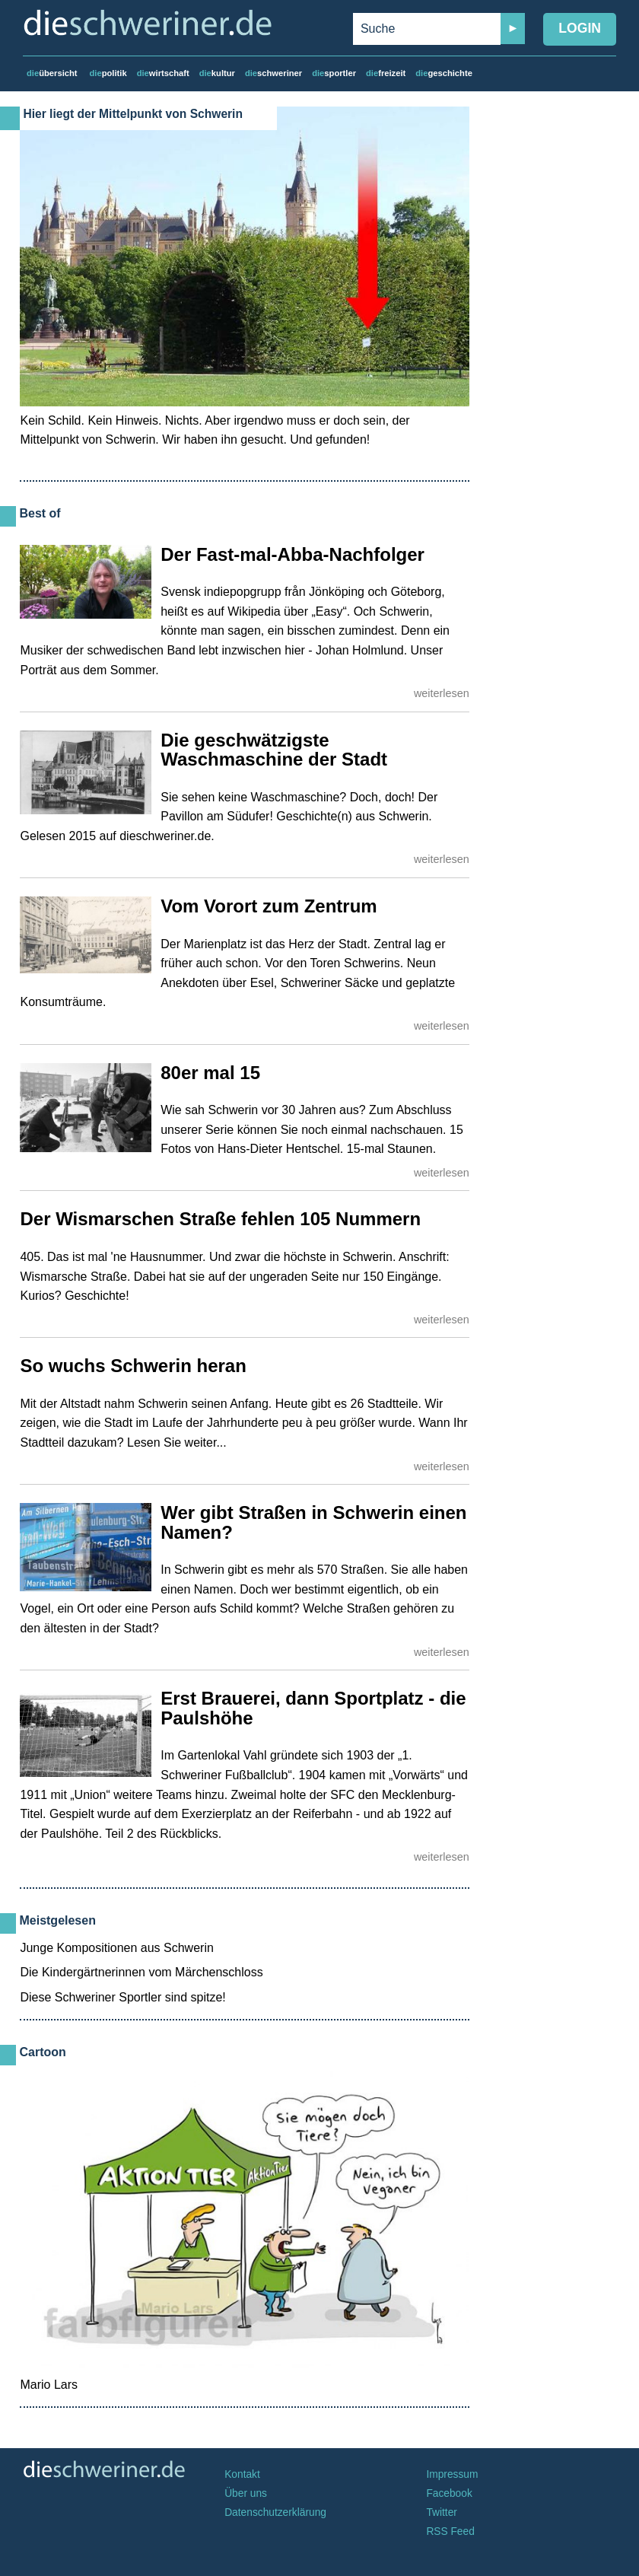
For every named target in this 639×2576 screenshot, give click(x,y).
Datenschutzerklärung (275, 2512)
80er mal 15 (210, 1072)
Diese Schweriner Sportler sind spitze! (122, 1997)
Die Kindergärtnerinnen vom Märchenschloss (141, 1972)
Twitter (441, 2512)
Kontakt (242, 2474)
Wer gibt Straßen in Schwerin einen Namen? (313, 1522)
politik (108, 73)
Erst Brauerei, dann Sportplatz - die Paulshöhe (313, 1708)
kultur (217, 73)
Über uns (245, 2493)
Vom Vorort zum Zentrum (269, 906)
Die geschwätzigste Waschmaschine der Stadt (274, 750)
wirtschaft (163, 73)
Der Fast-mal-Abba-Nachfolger (292, 554)
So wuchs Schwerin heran (133, 1365)
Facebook (449, 2493)
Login (579, 28)
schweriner (273, 73)
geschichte (443, 73)
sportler (334, 73)
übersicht (52, 73)
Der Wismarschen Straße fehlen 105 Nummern (220, 1218)
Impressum (452, 2474)
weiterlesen (441, 693)
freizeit (385, 73)
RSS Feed (450, 2531)
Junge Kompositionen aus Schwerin (116, 1947)
